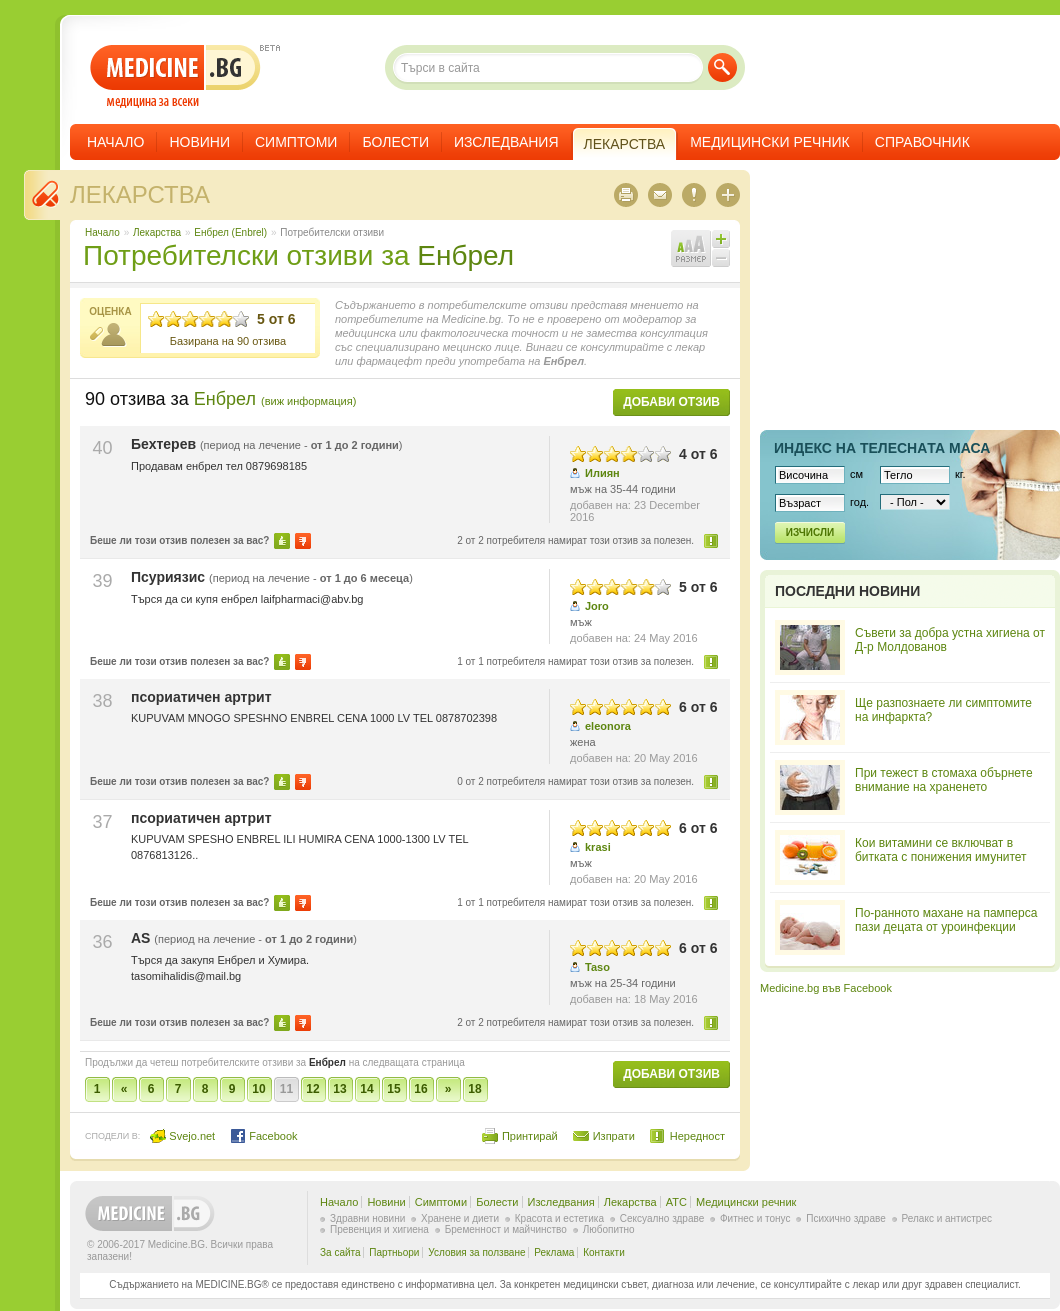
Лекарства (140, 194)
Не (303, 541)
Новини (199, 142)
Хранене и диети (460, 1218)
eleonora (608, 726)
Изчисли (810, 532)
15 (393, 1089)
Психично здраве (846, 1218)
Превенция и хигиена (379, 1229)
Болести (395, 142)
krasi (598, 847)
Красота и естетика (559, 1218)
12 (312, 1089)
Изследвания (506, 142)
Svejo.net (182, 1136)
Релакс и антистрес (947, 1218)
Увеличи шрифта (721, 239)
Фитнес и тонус (755, 1218)
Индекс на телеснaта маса (882, 448)
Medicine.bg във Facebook (826, 988)
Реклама (554, 1252)
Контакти (604, 1252)
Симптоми (296, 142)
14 (366, 1089)
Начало (115, 142)
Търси (722, 67)
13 (339, 1089)
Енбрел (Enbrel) (230, 232)
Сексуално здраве (662, 1218)
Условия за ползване (476, 1252)
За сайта (340, 1252)
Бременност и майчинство (506, 1229)
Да (282, 541)
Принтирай (530, 1136)
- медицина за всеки (175, 76)
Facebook (263, 1136)
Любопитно (609, 1229)
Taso (597, 967)
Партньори (394, 1252)
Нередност (712, 540)
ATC (676, 1202)
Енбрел (465, 255)
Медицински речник (770, 142)
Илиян (602, 473)
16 (420, 1089)
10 (258, 1089)
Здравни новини (367, 1218)
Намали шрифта (721, 258)
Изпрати (614, 1136)
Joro (597, 606)
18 (474, 1089)
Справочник (922, 142)
